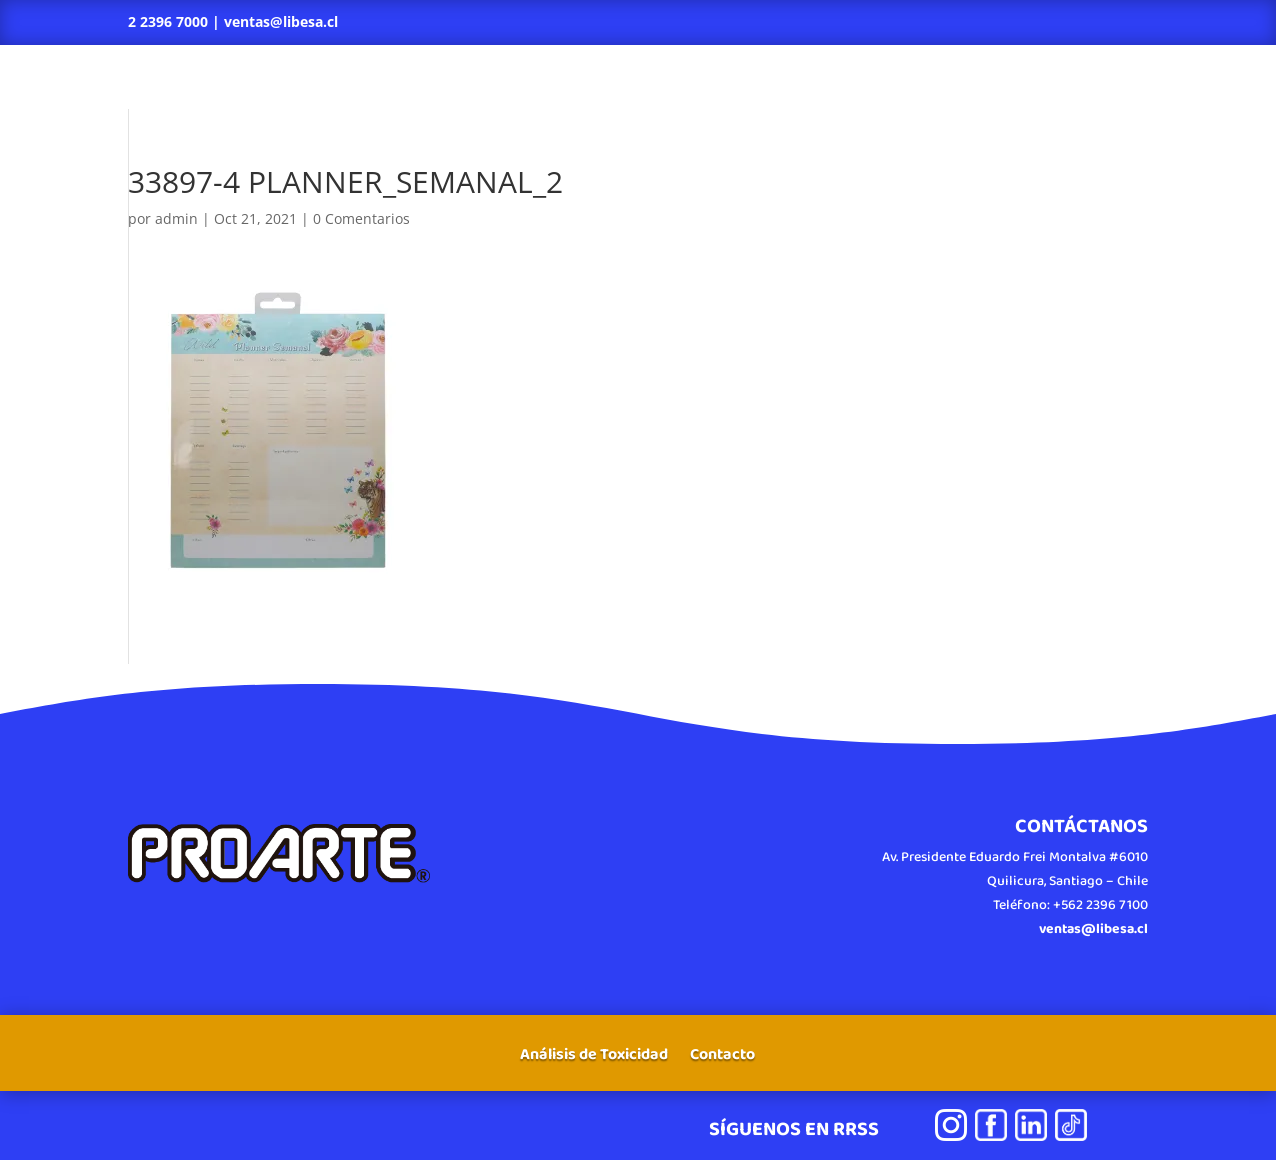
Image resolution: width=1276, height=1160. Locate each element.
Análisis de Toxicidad (594, 1057)
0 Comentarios (361, 218)
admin (176, 218)
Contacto (722, 1057)
